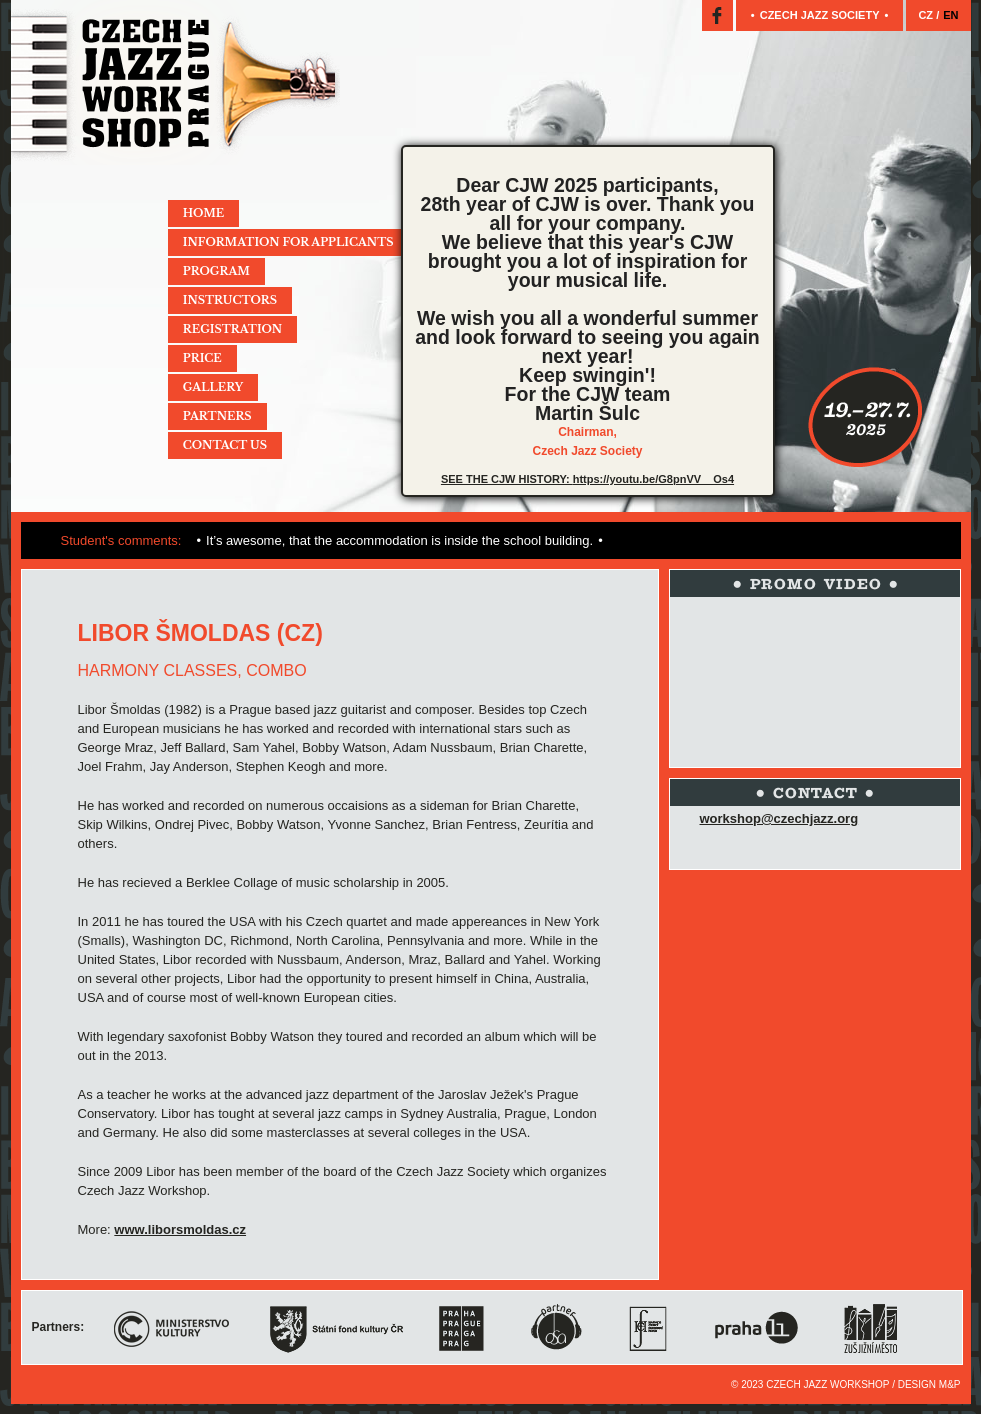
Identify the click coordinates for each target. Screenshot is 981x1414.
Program (216, 271)
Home (204, 213)
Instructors (230, 300)
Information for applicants (288, 242)
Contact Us (225, 445)
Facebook (717, 15)
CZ (927, 15)
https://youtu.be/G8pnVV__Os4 (653, 479)
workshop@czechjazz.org (779, 818)
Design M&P (929, 1384)
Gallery (213, 387)
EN (950, 15)
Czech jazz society (820, 15)
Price (202, 358)
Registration (232, 329)
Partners (217, 416)
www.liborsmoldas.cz (180, 1229)
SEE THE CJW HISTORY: (507, 479)
